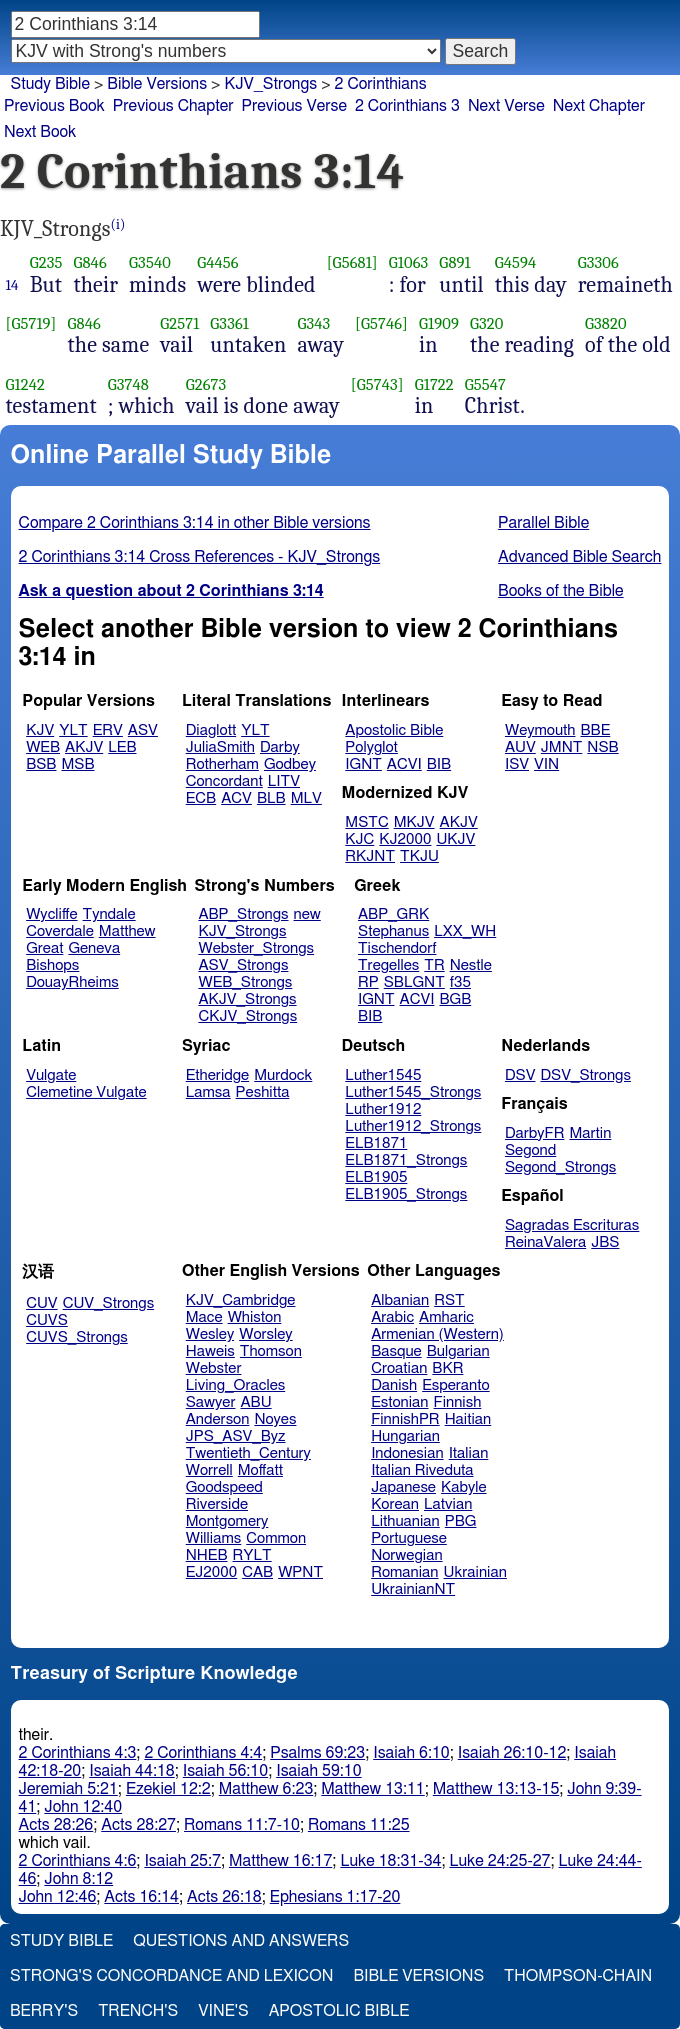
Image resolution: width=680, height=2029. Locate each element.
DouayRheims (72, 982)
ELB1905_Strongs (406, 1194)
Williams (214, 1538)
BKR (447, 1368)
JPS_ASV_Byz (236, 1436)
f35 (460, 982)
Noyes (275, 1419)
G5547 (485, 384)
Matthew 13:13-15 (496, 1789)
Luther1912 (383, 1109)
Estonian (399, 1402)
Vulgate (51, 1075)
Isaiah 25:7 (182, 1861)
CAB (257, 1572)
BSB (41, 764)
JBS (605, 1242)
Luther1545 (383, 1075)
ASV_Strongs (243, 965)
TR (434, 965)
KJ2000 (405, 839)
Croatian (399, 1368)
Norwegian (406, 1555)
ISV (517, 764)
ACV (236, 798)
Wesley (210, 1334)
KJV (40, 730)
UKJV (455, 839)
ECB (201, 798)
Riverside (217, 1504)
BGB (455, 999)
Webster (214, 1368)
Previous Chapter (173, 106)
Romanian (404, 1572)
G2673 (206, 384)
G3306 (598, 262)
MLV (306, 798)
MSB (77, 764)
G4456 (218, 262)
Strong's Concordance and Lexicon (171, 1976)
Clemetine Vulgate (86, 1092)
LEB (122, 747)
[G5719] (31, 323)
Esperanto (456, 1385)
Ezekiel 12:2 (168, 1789)
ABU (255, 1402)
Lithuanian (405, 1521)
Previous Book (54, 106)
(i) (118, 224)
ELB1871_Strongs (406, 1160)
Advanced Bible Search (579, 557)
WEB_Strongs (245, 982)
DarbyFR (535, 1133)
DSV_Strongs (585, 1075)
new (307, 914)
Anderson (218, 1419)
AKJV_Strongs (247, 999)
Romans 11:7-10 (242, 1825)
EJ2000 (211, 1572)
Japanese (403, 1487)
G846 (89, 262)
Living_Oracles (236, 1385)
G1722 (434, 384)
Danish (394, 1385)
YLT (73, 730)
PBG (461, 1521)
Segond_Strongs (560, 1167)
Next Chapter (599, 106)
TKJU (419, 856)
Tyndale (109, 914)
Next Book (40, 132)
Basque (396, 1351)
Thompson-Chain (578, 1976)
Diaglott (211, 730)
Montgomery (227, 1521)
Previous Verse (294, 106)
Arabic (392, 1317)
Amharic (446, 1317)
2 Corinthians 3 (407, 106)
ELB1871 (376, 1143)
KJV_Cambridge (241, 1300)
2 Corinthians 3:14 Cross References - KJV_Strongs (200, 557)
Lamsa (208, 1092)
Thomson (271, 1351)
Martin (590, 1133)
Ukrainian (475, 1572)
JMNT (562, 747)
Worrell (209, 1470)
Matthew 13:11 (372, 1789)
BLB (271, 798)
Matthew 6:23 (266, 1789)
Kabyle (464, 1487)
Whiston (255, 1317)
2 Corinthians (381, 84)
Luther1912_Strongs (413, 1126)
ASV (143, 730)
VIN (546, 764)
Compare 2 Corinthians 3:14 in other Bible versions (195, 523)
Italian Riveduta (422, 1470)
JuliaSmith (220, 747)
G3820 (606, 323)
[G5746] (381, 323)
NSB (602, 747)
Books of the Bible (561, 591)
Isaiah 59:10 (318, 1771)
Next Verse (506, 106)
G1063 (409, 262)
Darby (280, 747)
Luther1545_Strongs (413, 1092)
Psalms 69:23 (317, 1753)
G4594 (516, 262)
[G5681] (352, 262)
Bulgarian (458, 1351)
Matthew (127, 931)
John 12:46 (58, 1897)
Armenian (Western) (437, 1334)
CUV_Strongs (108, 1303)
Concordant (224, 781)
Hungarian (405, 1436)
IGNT (363, 764)
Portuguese (409, 1538)
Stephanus (393, 931)
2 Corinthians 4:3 (78, 1753)
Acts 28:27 (138, 1825)
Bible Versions (157, 84)
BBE (596, 730)
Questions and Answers (241, 1941)
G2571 (179, 323)
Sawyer (211, 1402)
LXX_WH (465, 931)
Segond (530, 1150)
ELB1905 (376, 1177)
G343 (313, 323)
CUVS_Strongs (77, 1337)
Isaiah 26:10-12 (512, 1753)
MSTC (366, 822)
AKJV (84, 747)
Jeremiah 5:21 (68, 1789)
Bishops (52, 965)
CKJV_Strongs (247, 1016)
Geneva (94, 948)
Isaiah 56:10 (225, 1771)
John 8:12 (78, 1879)
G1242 (25, 384)
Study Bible (50, 84)
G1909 (439, 323)
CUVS (47, 1320)
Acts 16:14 (141, 1897)
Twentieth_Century (248, 1453)
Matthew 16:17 (280, 1861)
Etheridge (217, 1075)
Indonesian (407, 1453)
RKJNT (370, 856)
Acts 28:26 (56, 1825)
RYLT (251, 1555)
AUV (520, 747)
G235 (46, 262)
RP (368, 982)
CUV (42, 1303)
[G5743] (377, 384)
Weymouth (540, 730)
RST (449, 1300)
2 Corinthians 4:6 (78, 1861)
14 (12, 285)
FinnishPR (405, 1419)
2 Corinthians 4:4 (203, 1753)
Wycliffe (51, 914)
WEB (43, 747)
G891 (454, 262)
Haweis (210, 1351)
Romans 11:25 (359, 1825)
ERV (108, 730)
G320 (486, 323)
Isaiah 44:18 (131, 1771)
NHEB (207, 1555)
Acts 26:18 (224, 1897)
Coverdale (60, 931)
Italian (469, 1453)
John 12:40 (83, 1807)
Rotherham (222, 764)
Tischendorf (397, 948)
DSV (520, 1075)
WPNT (300, 1572)
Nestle (471, 965)
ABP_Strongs (243, 914)
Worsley (265, 1334)
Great (44, 948)
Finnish (458, 1402)
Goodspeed (224, 1487)
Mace (204, 1317)
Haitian (468, 1419)
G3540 (150, 262)
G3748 (128, 384)
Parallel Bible (543, 523)
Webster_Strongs (256, 948)
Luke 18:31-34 (390, 1861)
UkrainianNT (413, 1589)
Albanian (400, 1300)
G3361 (229, 323)
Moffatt (260, 1470)
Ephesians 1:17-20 (335, 1897)
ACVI (404, 764)
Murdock (283, 1075)
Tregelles (388, 965)
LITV (284, 781)
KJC (359, 839)
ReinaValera (545, 1242)
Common (276, 1538)
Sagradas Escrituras (572, 1225)
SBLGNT (414, 982)
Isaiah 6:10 (411, 1753)
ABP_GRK (393, 914)
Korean (395, 1504)
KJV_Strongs (270, 84)
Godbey (290, 764)
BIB (439, 764)
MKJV (414, 822)
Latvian (448, 1504)
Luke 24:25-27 (499, 1861)
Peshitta (263, 1092)
